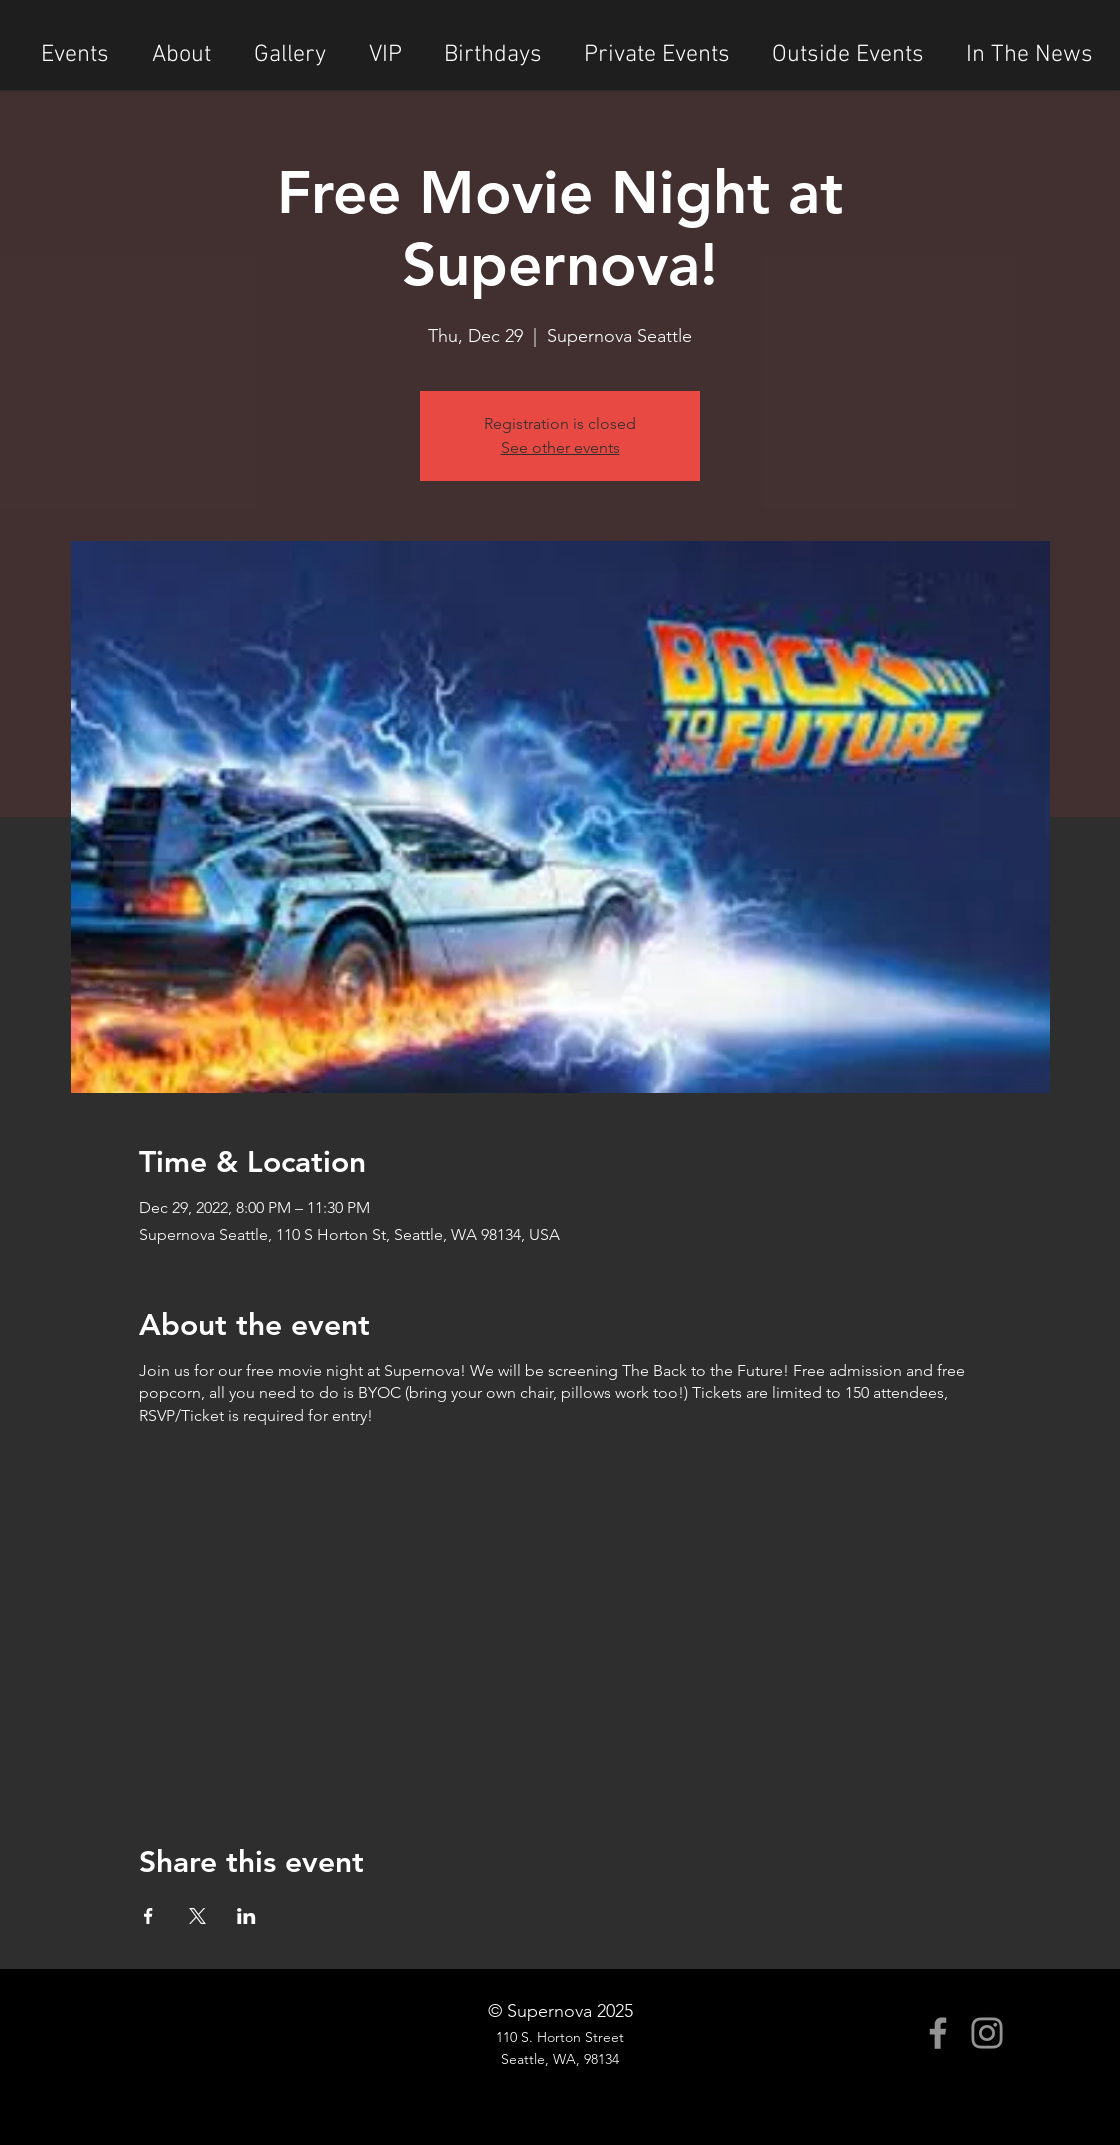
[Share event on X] (197, 1916)
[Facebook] (938, 2033)
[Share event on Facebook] (148, 1916)
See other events (560, 447)
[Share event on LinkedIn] (246, 1916)
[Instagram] (987, 2033)
